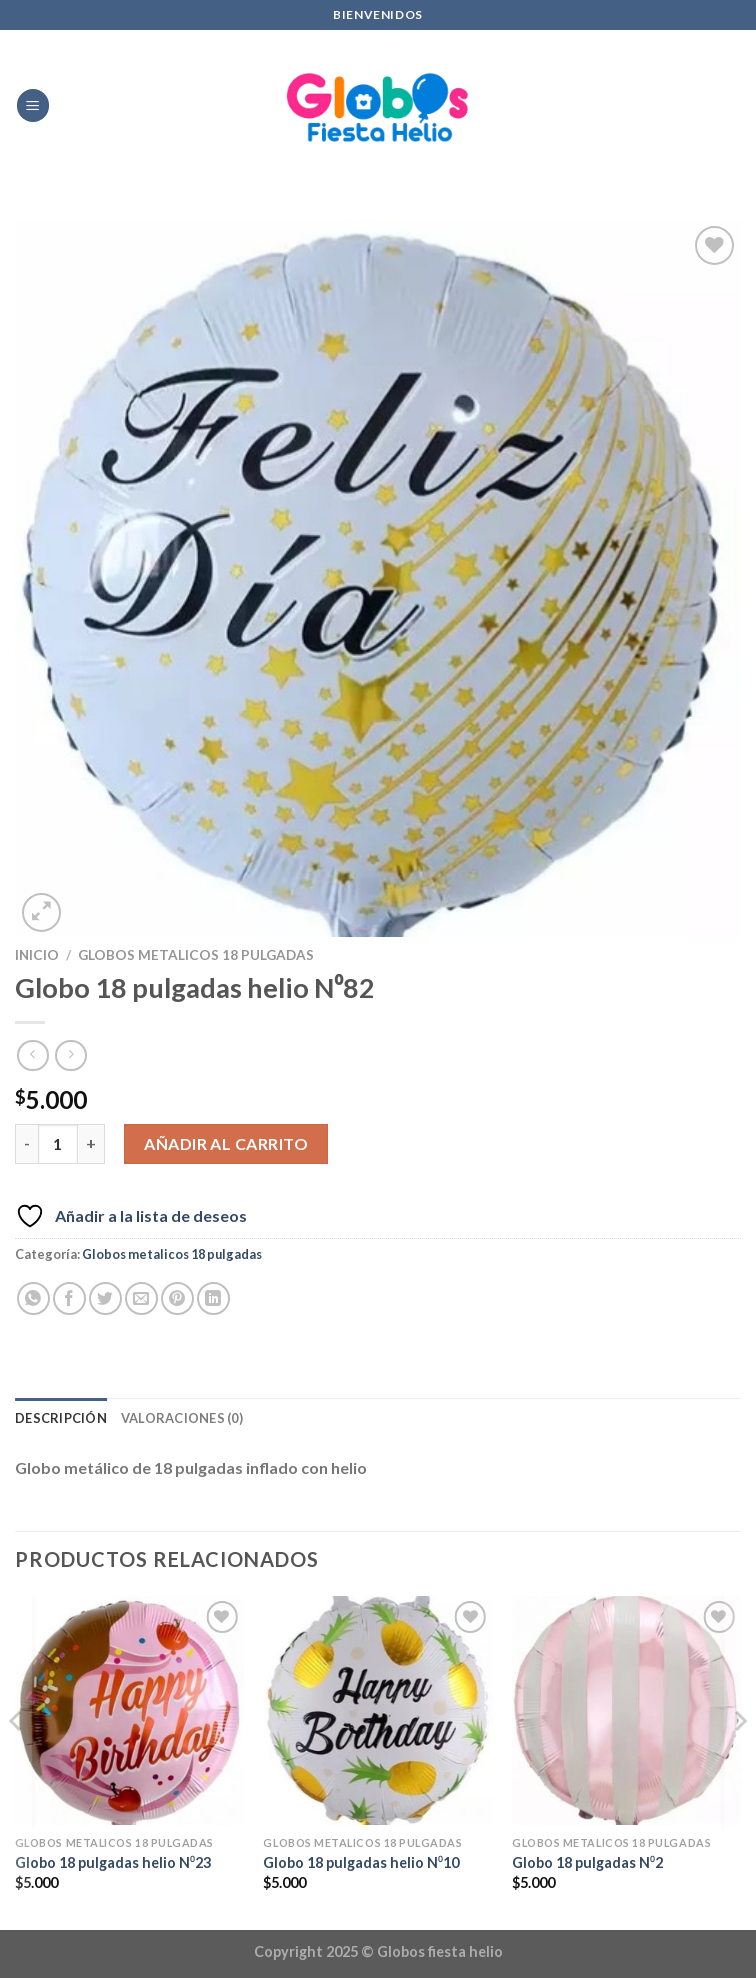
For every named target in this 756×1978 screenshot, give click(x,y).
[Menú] (33, 105)
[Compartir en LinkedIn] (213, 1298)
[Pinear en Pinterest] (177, 1298)
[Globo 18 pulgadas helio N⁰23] (129, 1710)
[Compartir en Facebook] (69, 1298)
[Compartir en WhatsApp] (33, 1298)
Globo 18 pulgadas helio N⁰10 (361, 1862)
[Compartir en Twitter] (105, 1298)
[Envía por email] (141, 1298)
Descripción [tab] (61, 1418)
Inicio (37, 955)
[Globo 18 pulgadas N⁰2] (626, 1710)
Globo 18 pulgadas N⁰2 (587, 1862)
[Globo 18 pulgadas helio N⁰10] (377, 1710)
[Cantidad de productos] (58, 1144)
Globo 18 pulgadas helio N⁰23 (113, 1862)
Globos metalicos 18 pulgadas (196, 955)
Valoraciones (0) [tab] (182, 1418)
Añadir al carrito (226, 1143)
